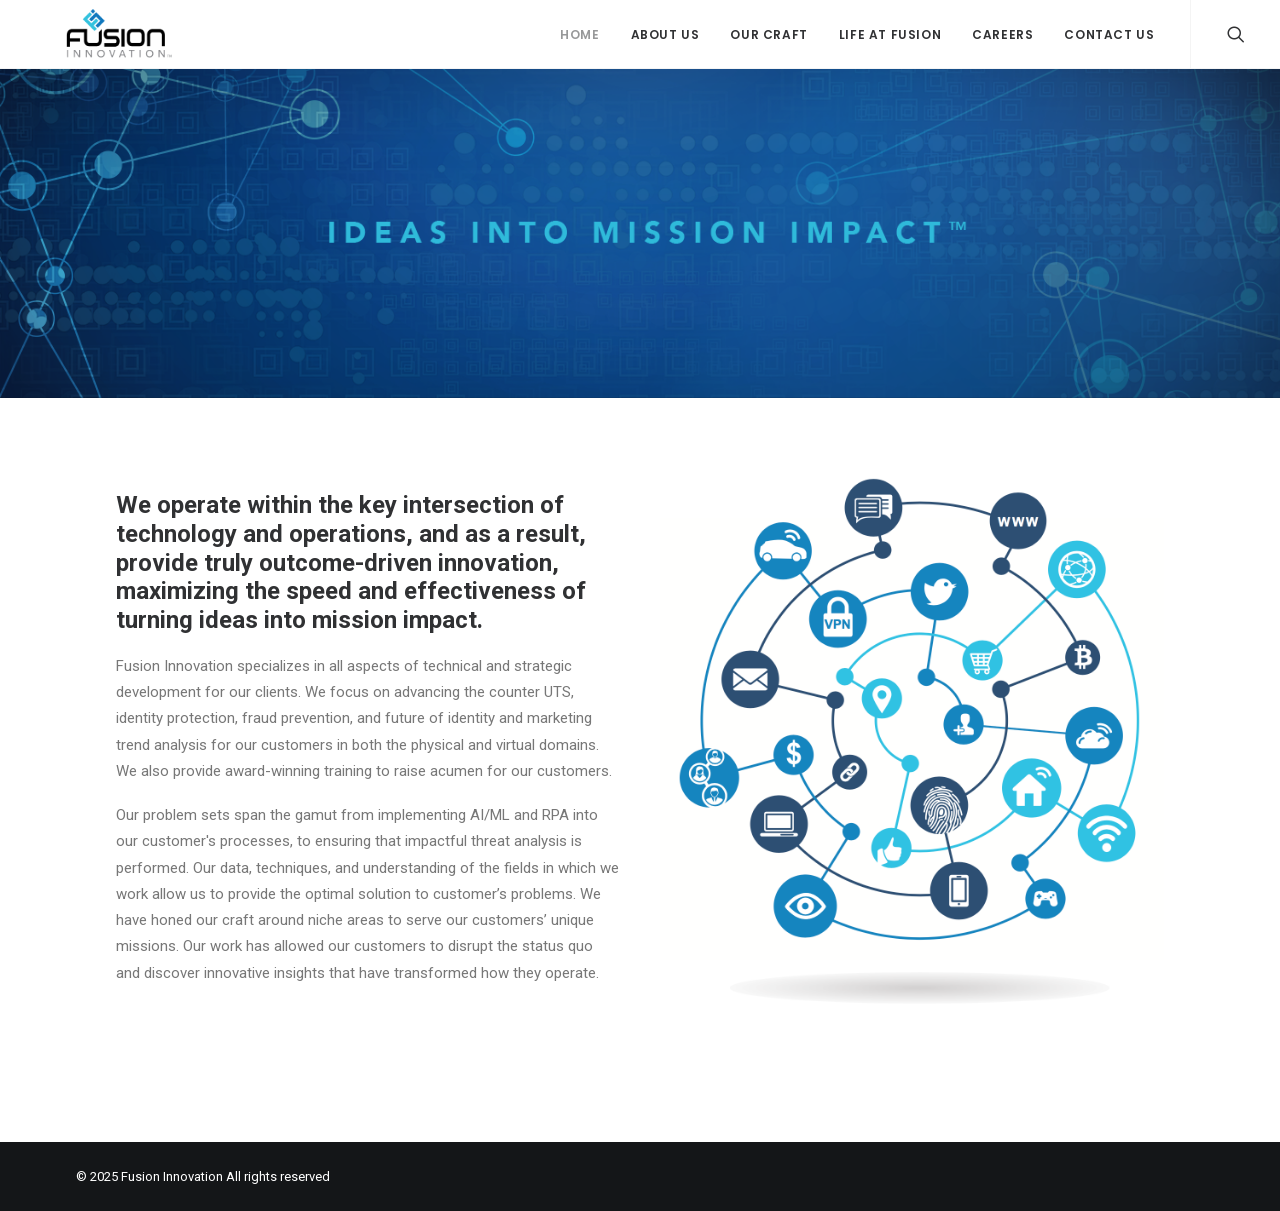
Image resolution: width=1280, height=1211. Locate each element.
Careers (1002, 34)
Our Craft (768, 34)
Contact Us (1109, 34)
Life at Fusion (890, 34)
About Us (665, 34)
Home (579, 34)
